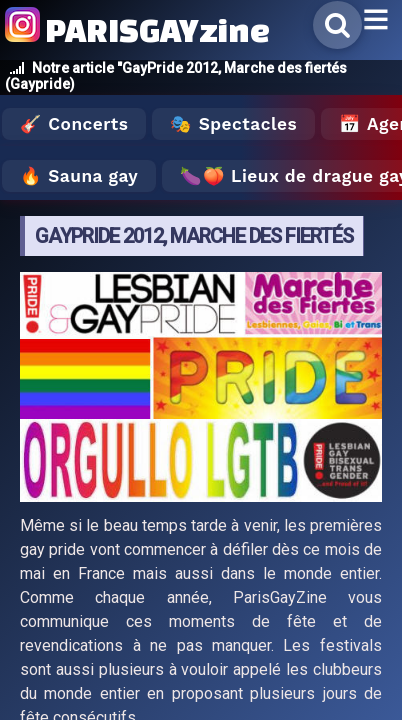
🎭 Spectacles (233, 124)
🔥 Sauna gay (79, 176)
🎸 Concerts (74, 124)
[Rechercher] (337, 25)
